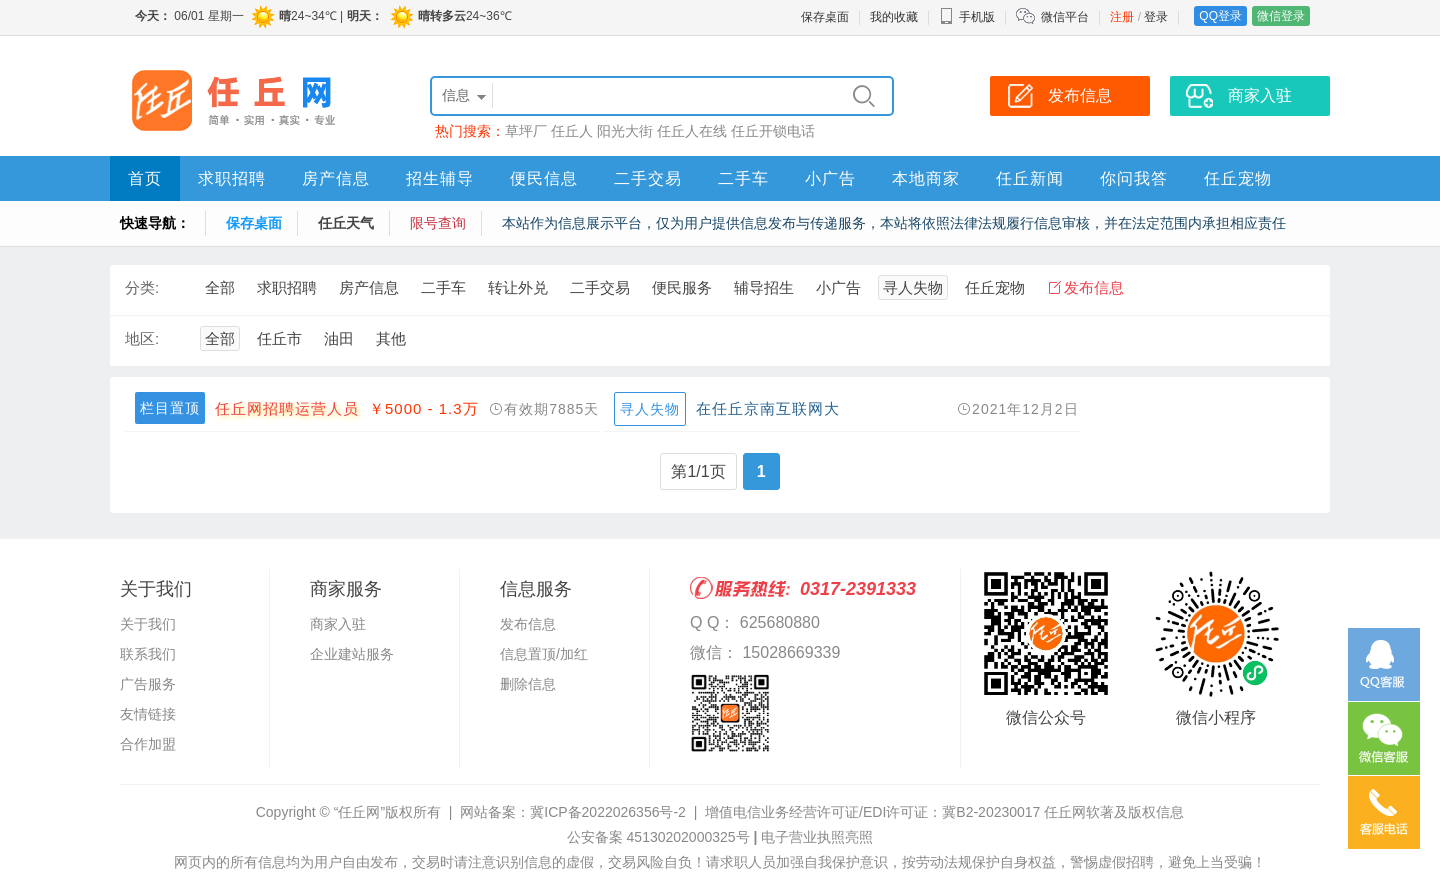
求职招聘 (232, 178)
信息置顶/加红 (544, 654)
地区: (142, 338)
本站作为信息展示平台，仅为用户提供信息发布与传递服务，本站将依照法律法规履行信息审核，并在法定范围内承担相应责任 (894, 223)
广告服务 (148, 684)
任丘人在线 (692, 131)
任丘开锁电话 (773, 131)
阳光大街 (625, 131)
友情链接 (148, 714)
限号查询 (438, 223)
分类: (142, 287)
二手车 (743, 178)
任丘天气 (346, 223)
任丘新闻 (1030, 178)
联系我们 (148, 654)
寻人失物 (913, 287)
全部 (220, 287)
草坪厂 (526, 131)
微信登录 (1281, 16)
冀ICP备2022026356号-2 (608, 812)
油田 (339, 338)
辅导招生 (764, 287)
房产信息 (336, 178)
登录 (1156, 17)
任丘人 (572, 131)
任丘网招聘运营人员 (287, 408)
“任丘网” (359, 812)
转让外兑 (518, 287)
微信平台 (1065, 17)
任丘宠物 (1238, 178)
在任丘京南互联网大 (768, 408)
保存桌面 (825, 17)
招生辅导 (440, 178)
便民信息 (544, 178)
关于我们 (148, 624)
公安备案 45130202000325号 (658, 837)
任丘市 (279, 338)
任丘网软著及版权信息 (1114, 812)
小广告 (830, 178)
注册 (1122, 17)
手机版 (967, 17)
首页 (145, 178)
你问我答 (1134, 178)
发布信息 (1094, 287)
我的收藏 (894, 17)
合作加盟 (148, 744)
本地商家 (926, 178)
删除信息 (528, 684)
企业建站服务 (352, 654)
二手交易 (648, 178)
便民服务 (682, 287)
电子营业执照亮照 (817, 837)
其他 (391, 338)
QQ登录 (1220, 16)
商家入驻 (338, 624)
